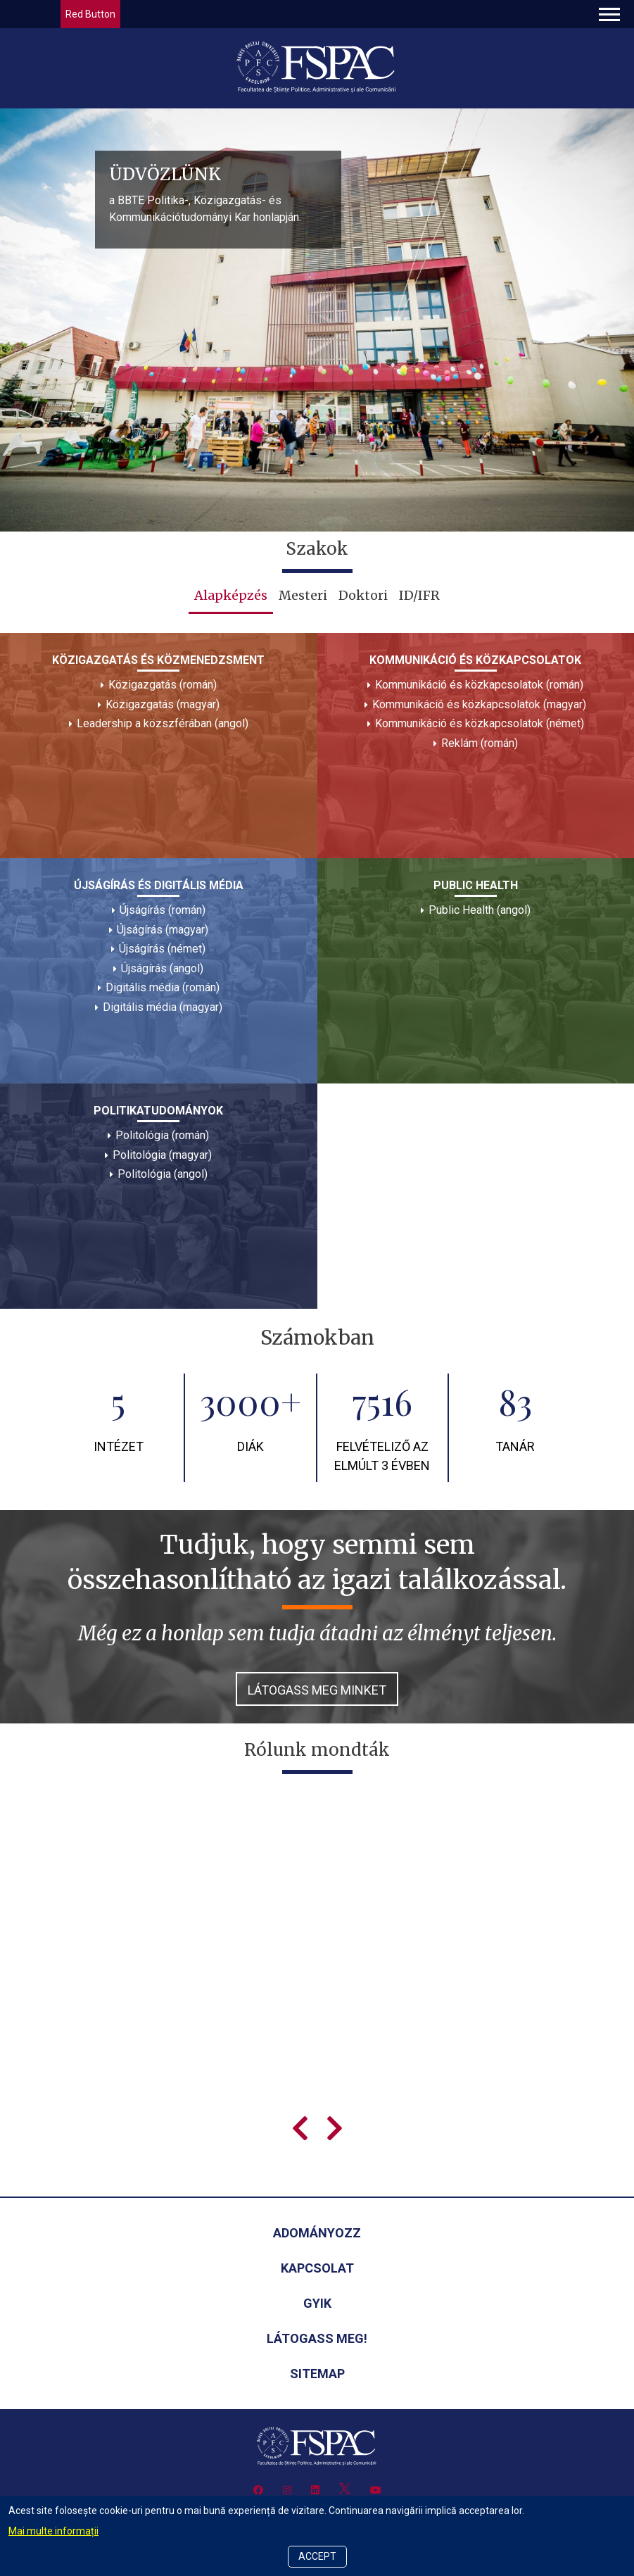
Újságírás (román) (162, 910)
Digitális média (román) (163, 987)
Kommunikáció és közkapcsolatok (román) (479, 684)
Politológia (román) (162, 1135)
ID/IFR (419, 595)
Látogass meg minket (317, 1690)
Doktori (363, 595)
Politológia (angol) (163, 1174)
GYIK (317, 2303)
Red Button (90, 14)
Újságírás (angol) (162, 968)
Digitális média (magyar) (162, 1007)
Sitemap (317, 2373)
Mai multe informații (53, 2531)
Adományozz (317, 2232)
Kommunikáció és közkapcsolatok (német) (479, 723)
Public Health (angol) (480, 910)
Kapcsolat (317, 2268)
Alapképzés (230, 595)
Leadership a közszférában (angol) (162, 723)
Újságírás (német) (162, 948)
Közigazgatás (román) (162, 684)
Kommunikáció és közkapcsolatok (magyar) (479, 704)
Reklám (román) (479, 743)
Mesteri (303, 595)
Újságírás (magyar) (162, 929)
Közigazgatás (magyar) (163, 704)
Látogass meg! (317, 2338)
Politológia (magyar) (162, 1155)
